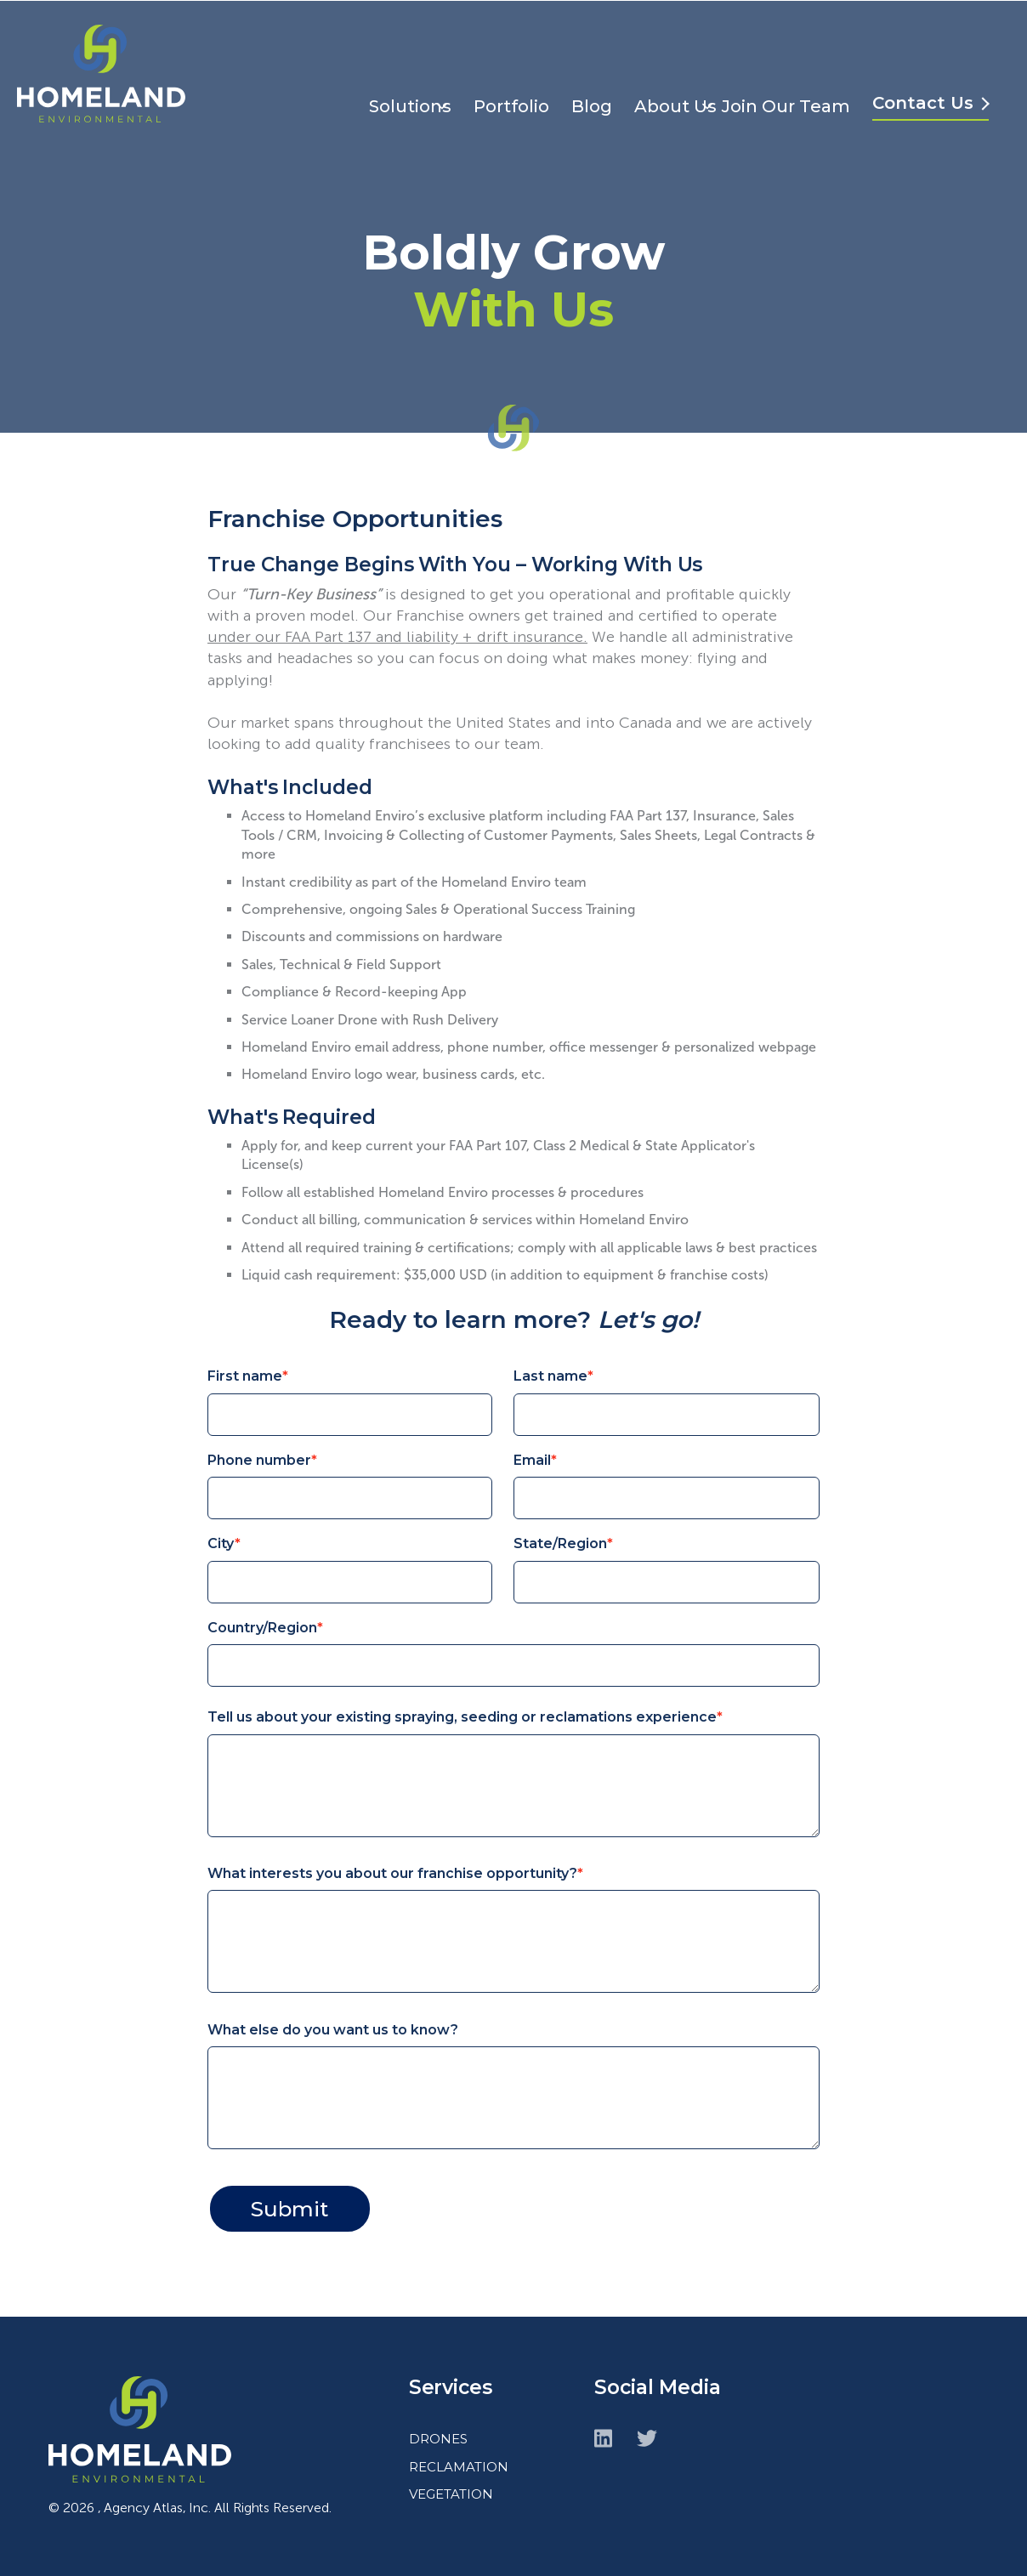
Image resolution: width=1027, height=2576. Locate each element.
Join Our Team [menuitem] (903, 53)
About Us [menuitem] (762, 53)
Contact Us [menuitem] (398, 94)
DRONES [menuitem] (438, 2438)
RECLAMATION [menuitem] (458, 2466)
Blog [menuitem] (647, 53)
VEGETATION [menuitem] (451, 2493)
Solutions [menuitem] (406, 53)
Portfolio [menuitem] (538, 53)
